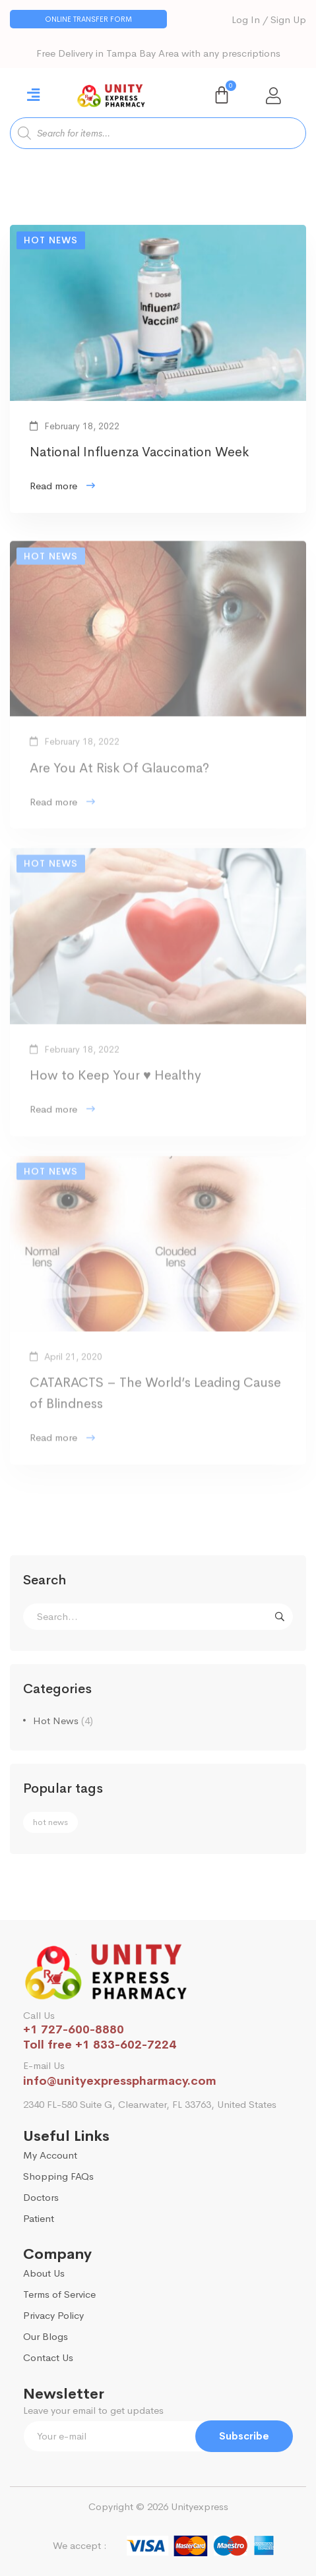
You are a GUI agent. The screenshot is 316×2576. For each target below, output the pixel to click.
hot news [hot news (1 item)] (50, 1822)
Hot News (63, 1720)
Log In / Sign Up (269, 19)
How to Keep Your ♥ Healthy (115, 1083)
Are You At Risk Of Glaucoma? (119, 776)
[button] (88, 19)
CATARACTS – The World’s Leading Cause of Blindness (155, 1401)
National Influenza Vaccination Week (139, 455)
